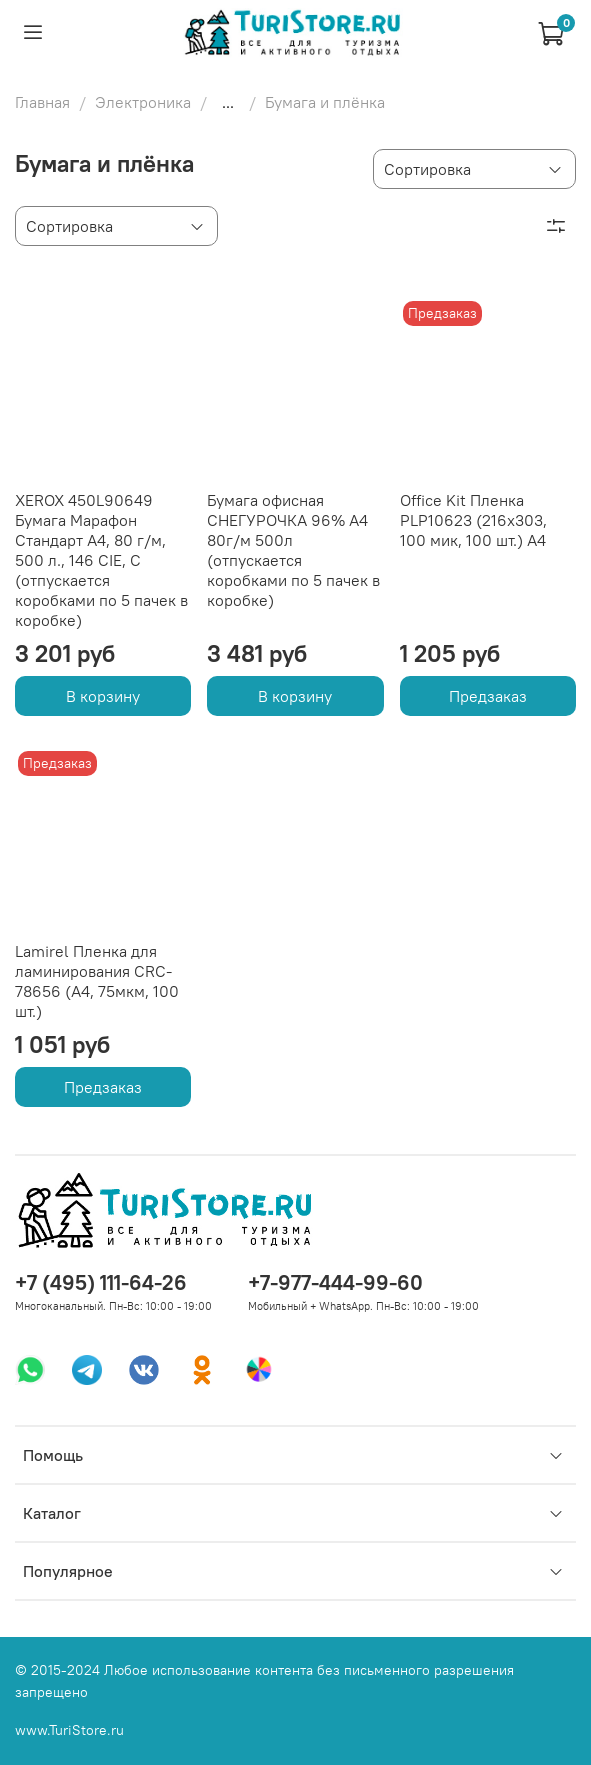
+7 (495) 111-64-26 (101, 1282)
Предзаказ (488, 696)
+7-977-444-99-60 (335, 1282)
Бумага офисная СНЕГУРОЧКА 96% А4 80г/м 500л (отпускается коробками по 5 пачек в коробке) (293, 550)
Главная (42, 102)
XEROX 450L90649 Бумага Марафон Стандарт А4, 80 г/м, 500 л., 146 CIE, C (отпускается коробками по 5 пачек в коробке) (101, 560)
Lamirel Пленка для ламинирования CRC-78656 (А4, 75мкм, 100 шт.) (97, 981)
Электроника (143, 102)
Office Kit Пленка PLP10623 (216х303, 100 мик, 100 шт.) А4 (473, 520)
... (228, 102)
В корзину (103, 696)
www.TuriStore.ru (69, 1730)
